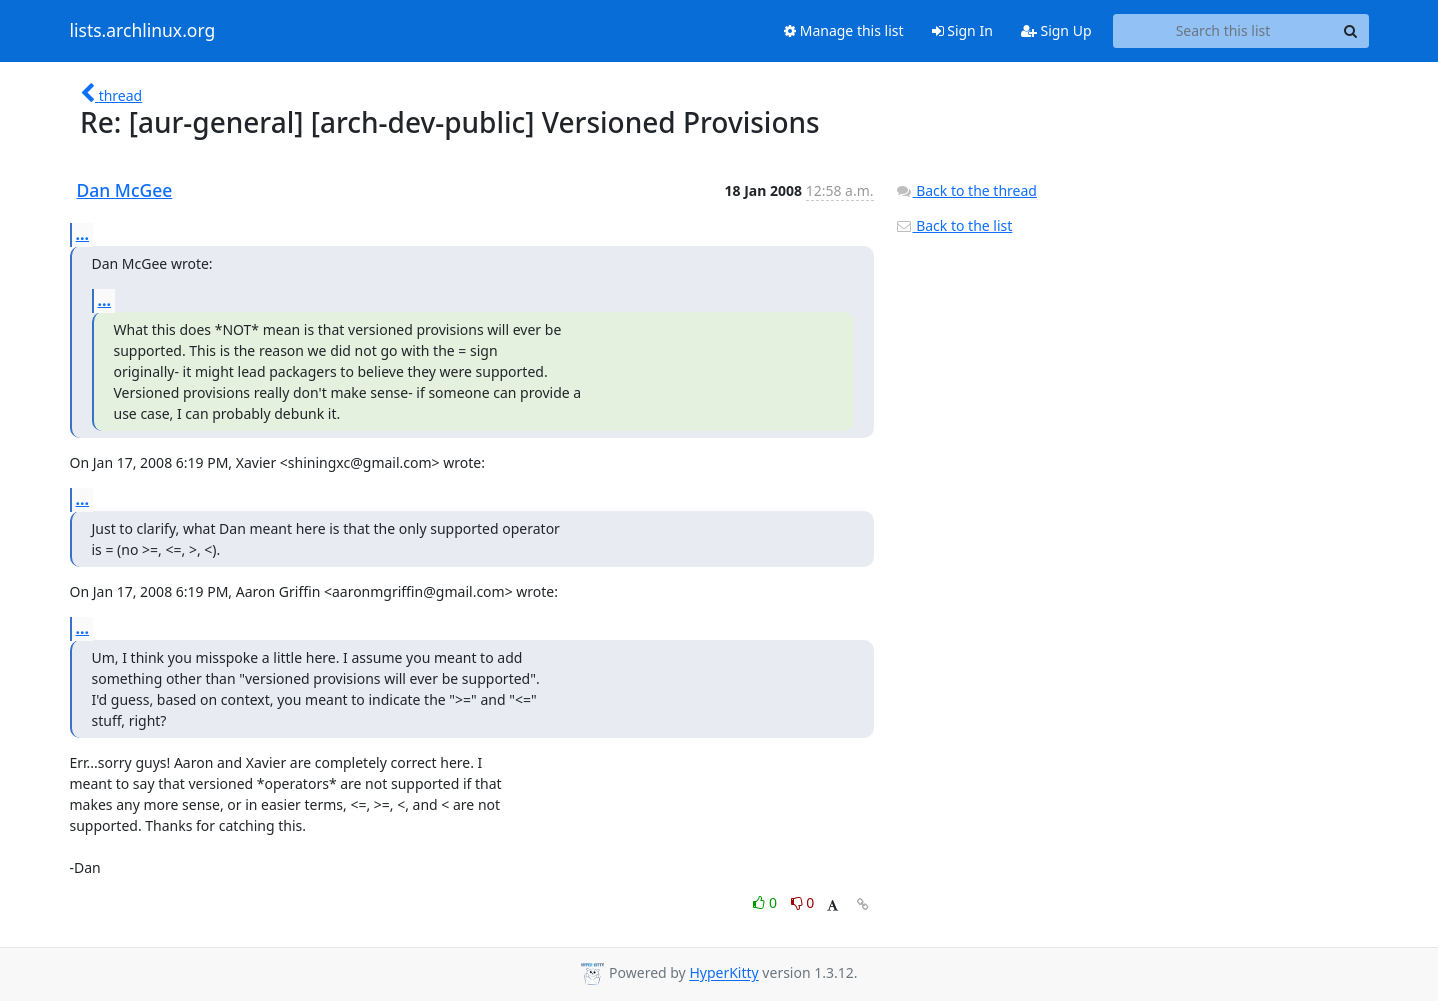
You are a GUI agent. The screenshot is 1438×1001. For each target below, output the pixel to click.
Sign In (962, 30)
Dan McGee (125, 190)
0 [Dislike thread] (803, 902)
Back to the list (954, 225)
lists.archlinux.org (143, 31)
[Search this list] (1223, 31)
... (83, 234)
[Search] (1351, 31)
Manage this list (844, 30)
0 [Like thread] (766, 902)
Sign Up (1056, 30)
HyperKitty (723, 973)
